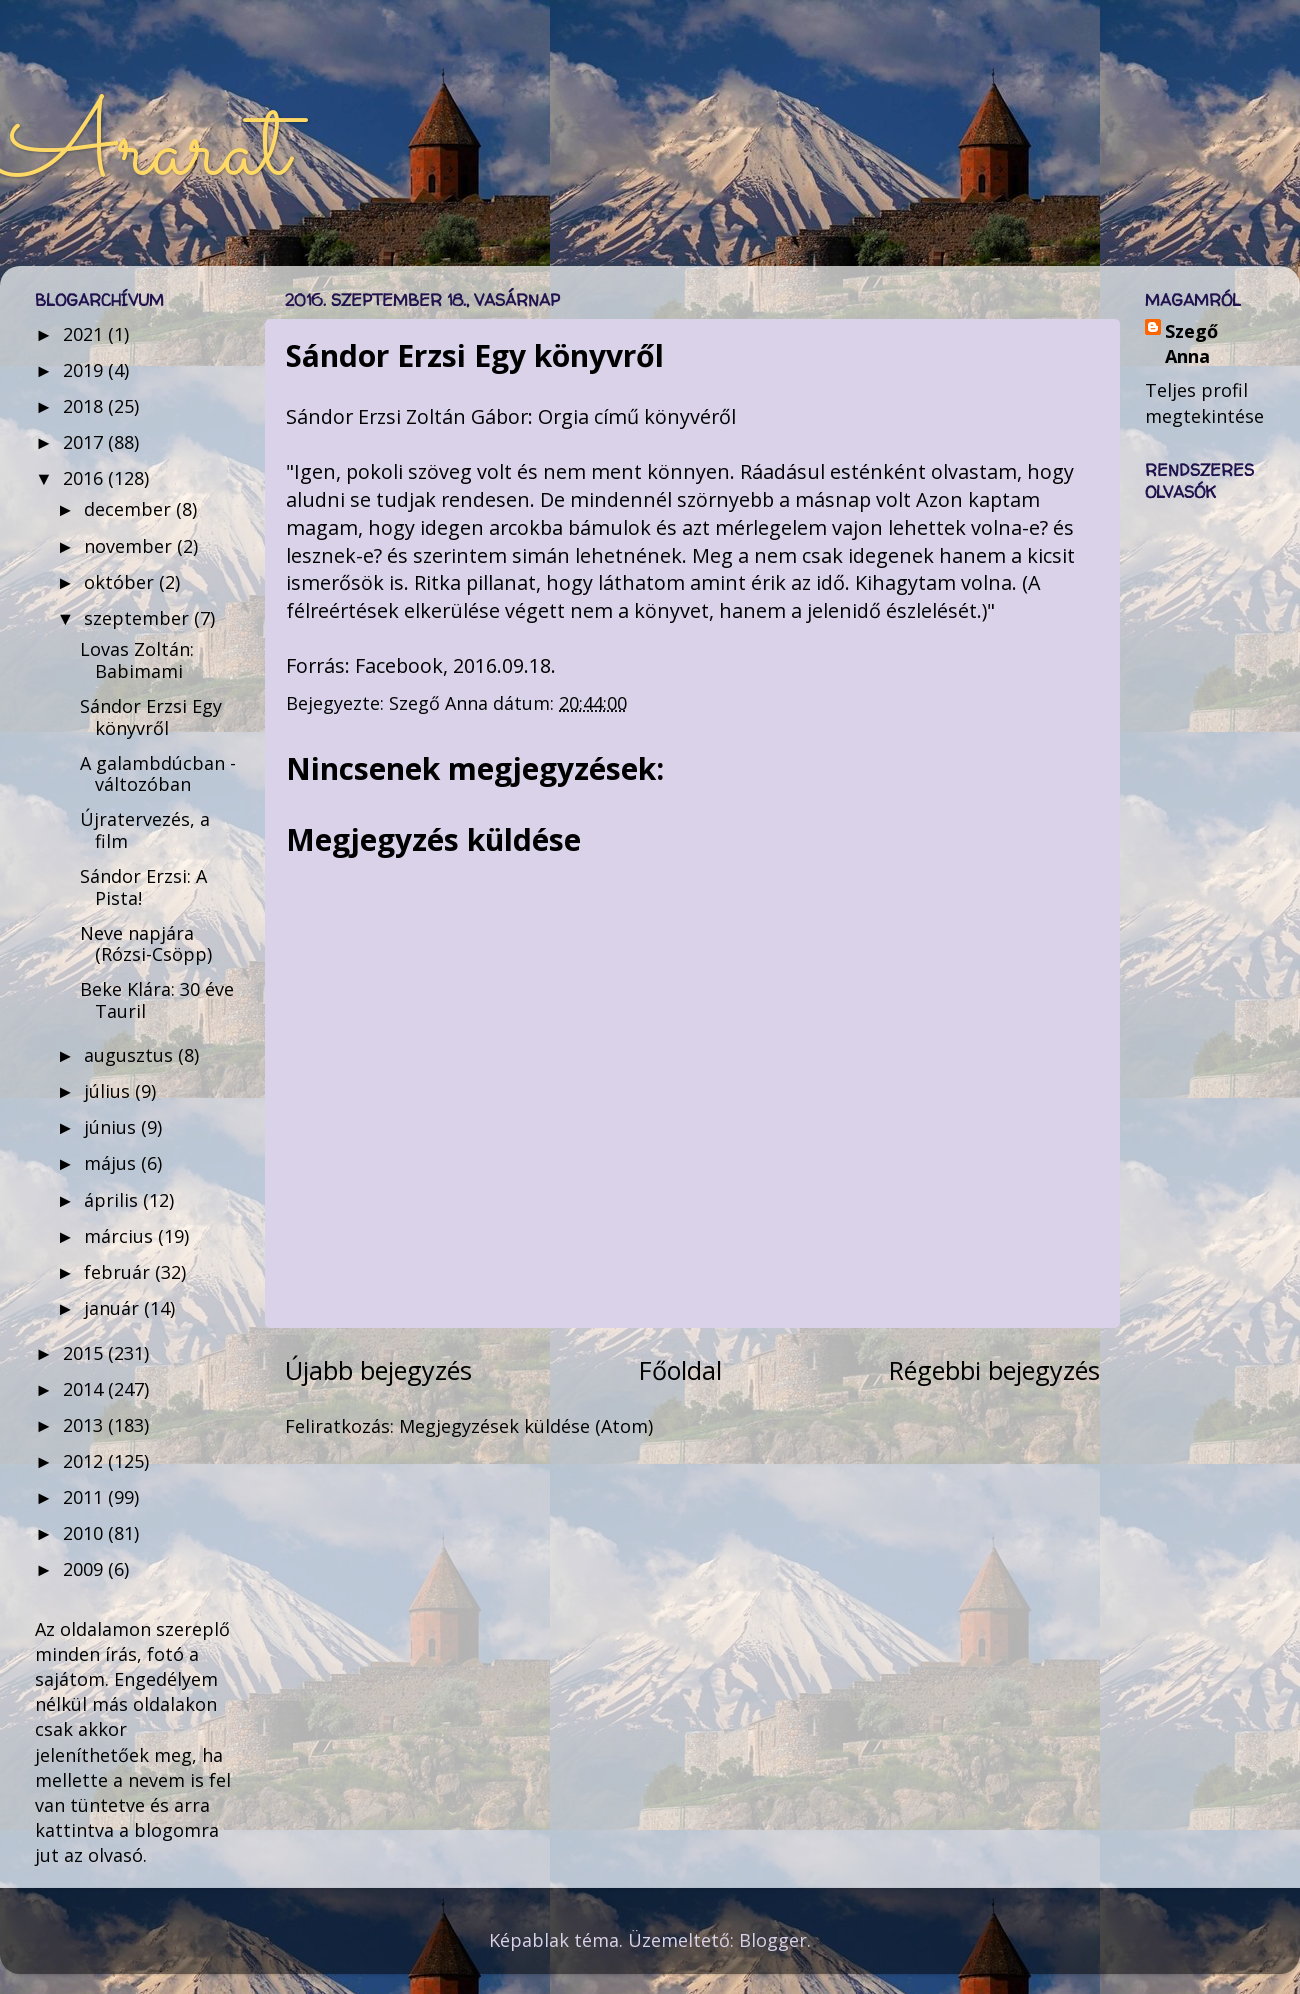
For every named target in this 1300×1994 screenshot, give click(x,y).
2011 (85, 1497)
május (112, 1163)
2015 (85, 1353)
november (130, 546)
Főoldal (680, 1370)
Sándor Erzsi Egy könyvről (151, 717)
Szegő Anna (1191, 343)
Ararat (144, 152)
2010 (85, 1533)
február (119, 1272)
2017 (85, 442)
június (112, 1127)
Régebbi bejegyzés (994, 1370)
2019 (85, 370)
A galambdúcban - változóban (158, 774)
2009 (85, 1569)
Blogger (773, 1940)
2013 (85, 1425)
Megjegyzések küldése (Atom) (526, 1426)
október (121, 582)
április (113, 1200)
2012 (85, 1461)
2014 (85, 1389)
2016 (85, 478)
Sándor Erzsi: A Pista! (143, 887)
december (130, 509)
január (114, 1308)
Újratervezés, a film (145, 830)
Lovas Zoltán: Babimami (137, 660)
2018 (85, 406)
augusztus (131, 1055)
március (121, 1236)
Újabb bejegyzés (378, 1370)
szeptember (139, 618)
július (109, 1091)
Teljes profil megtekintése (1204, 402)
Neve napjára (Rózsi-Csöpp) (146, 944)
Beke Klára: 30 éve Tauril (157, 1000)
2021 (85, 334)
